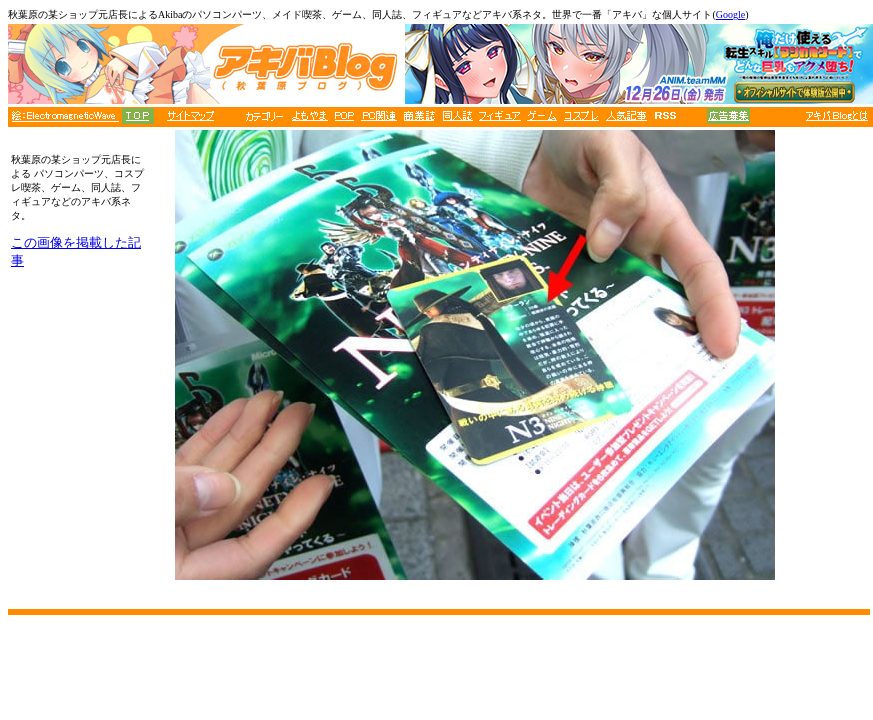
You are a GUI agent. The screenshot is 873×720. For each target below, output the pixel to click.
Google (730, 14)
